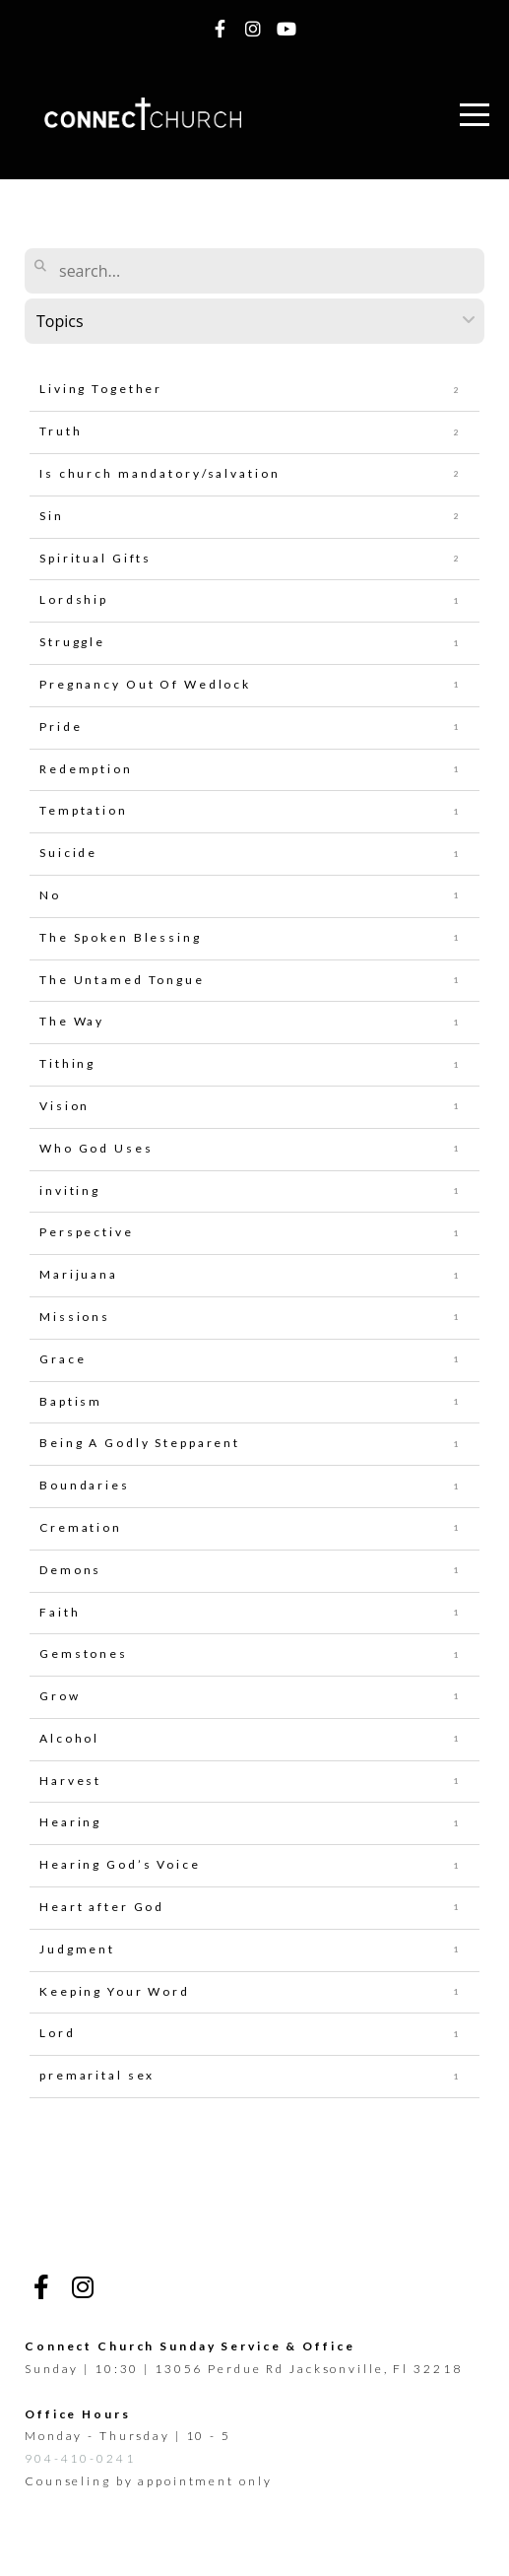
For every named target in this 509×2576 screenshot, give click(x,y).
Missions (74, 1316)
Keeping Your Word (114, 1991)
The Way (71, 1021)
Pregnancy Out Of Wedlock (145, 684)
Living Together (100, 388)
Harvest (70, 1780)
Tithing (67, 1063)
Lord (57, 2032)
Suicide (68, 852)
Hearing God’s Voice (120, 1864)
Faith (59, 1612)
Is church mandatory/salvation (160, 473)
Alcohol (69, 1738)
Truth (60, 431)
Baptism (70, 1401)
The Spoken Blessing (120, 937)
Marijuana (78, 1274)
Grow (60, 1695)
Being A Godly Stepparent (139, 1442)
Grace (62, 1359)
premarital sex (97, 2075)
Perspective (86, 1231)
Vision (64, 1105)
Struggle (72, 641)
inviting (69, 1190)
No (50, 895)
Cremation (80, 1527)
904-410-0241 (80, 2458)
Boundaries (84, 1485)
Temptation (83, 810)
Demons (70, 1569)
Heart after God (101, 1906)
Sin (51, 515)
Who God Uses (96, 1148)
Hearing (70, 1822)
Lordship (73, 599)
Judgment (77, 1949)
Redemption (86, 768)
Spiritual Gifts (95, 558)
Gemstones (83, 1653)
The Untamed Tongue (122, 979)
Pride (60, 726)
